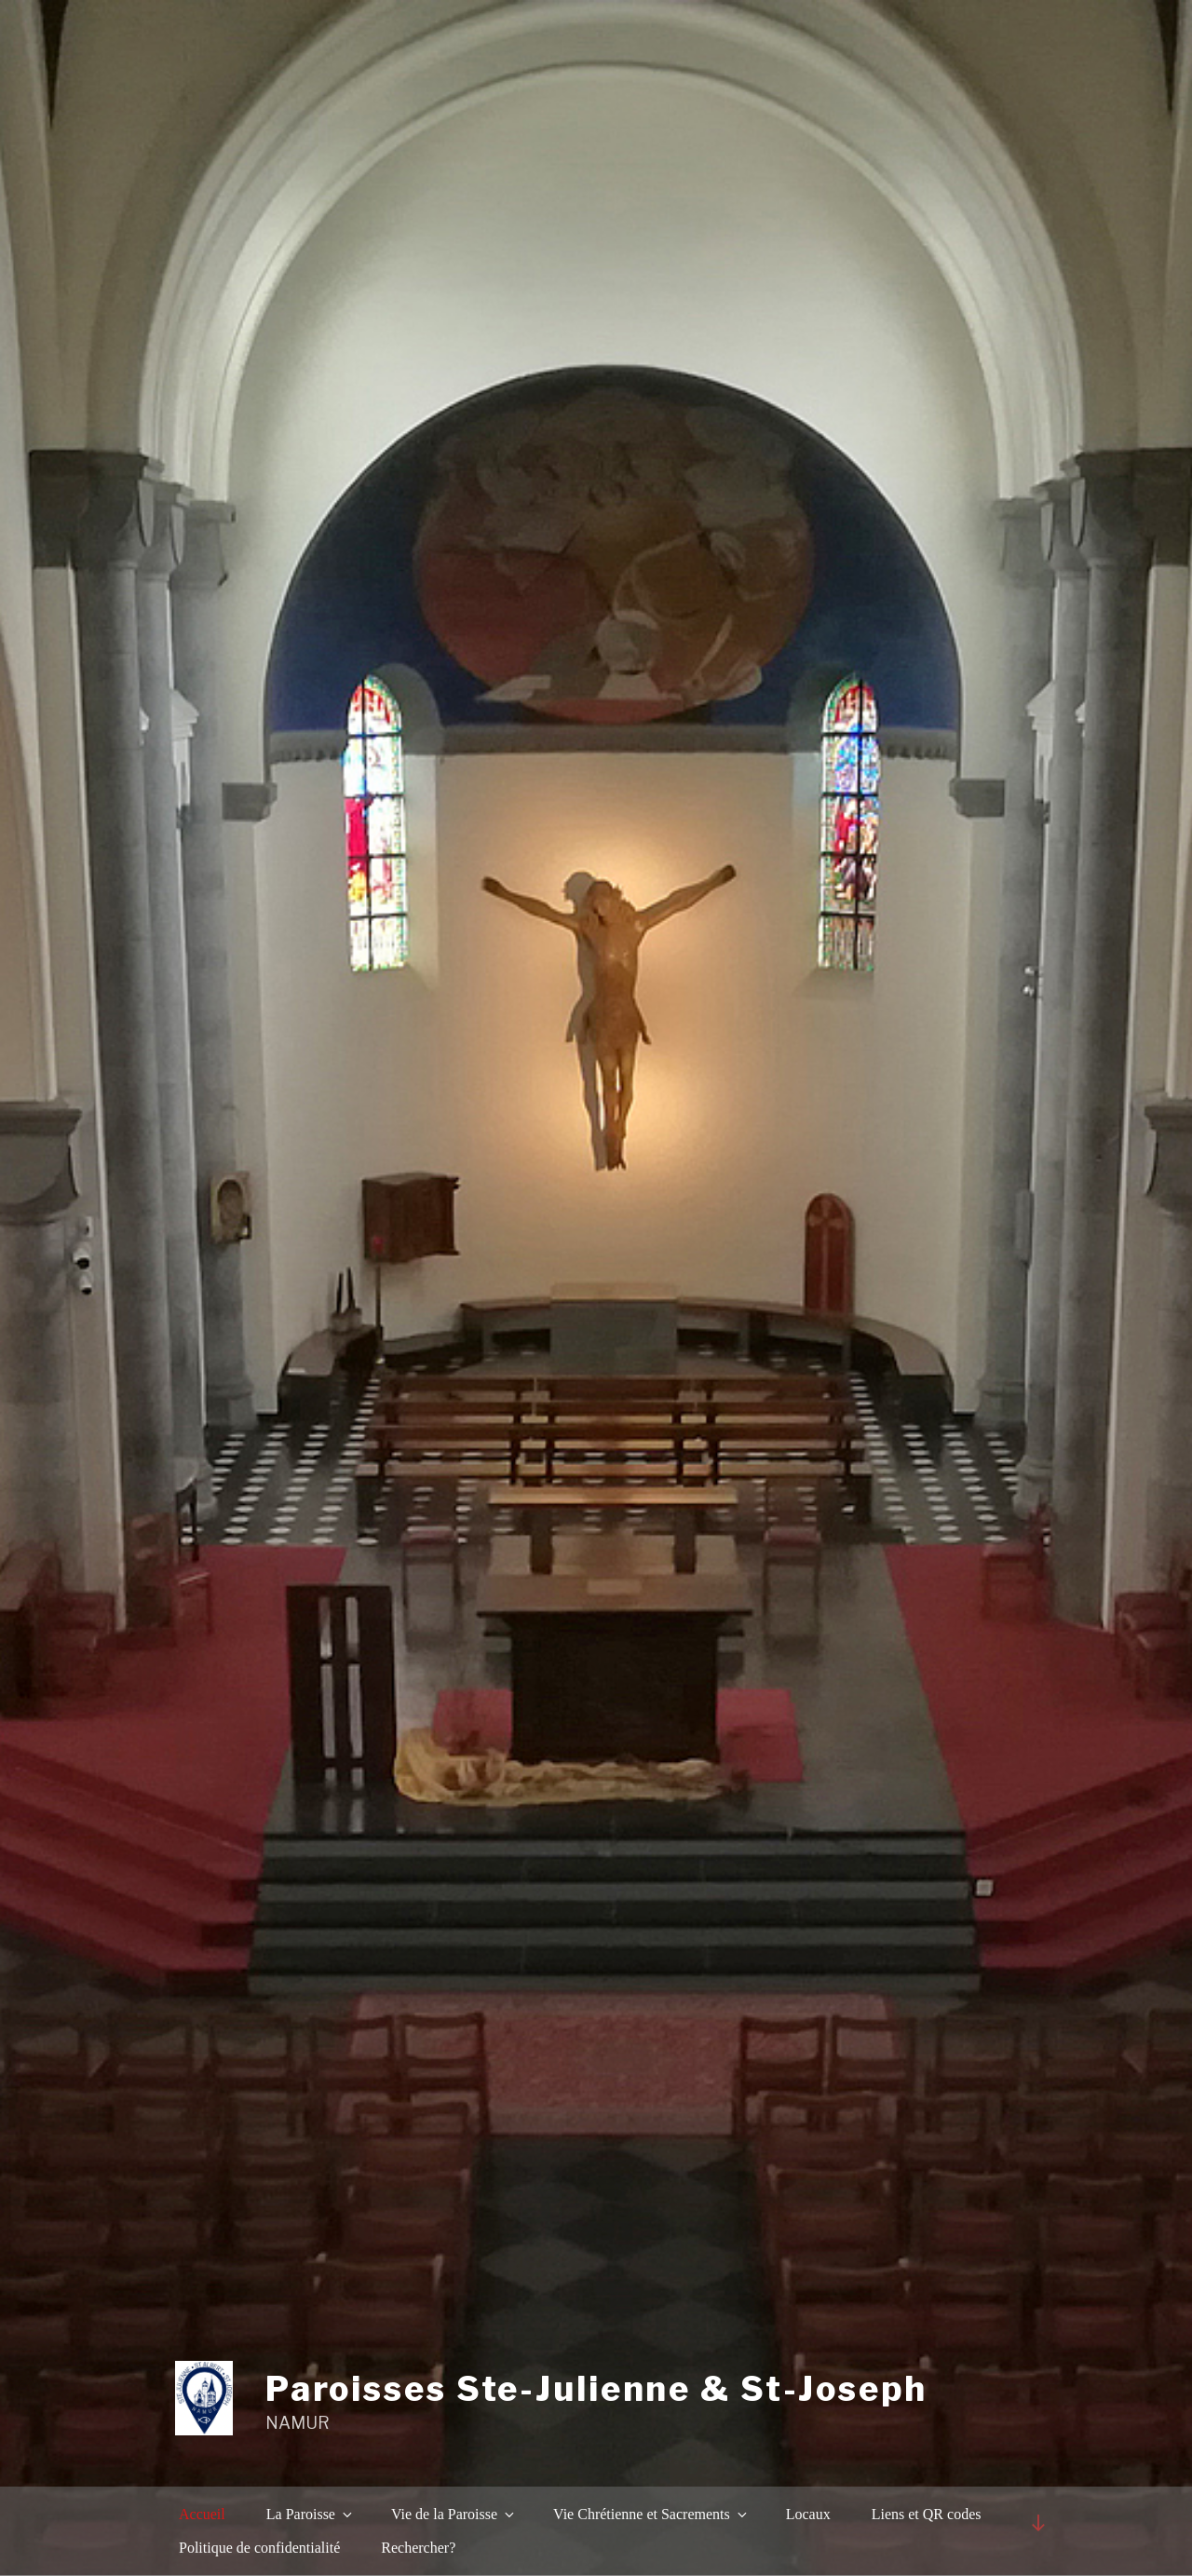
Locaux (808, 2514)
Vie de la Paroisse (454, 2514)
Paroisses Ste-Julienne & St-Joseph (596, 2388)
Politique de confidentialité (259, 2548)
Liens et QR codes (927, 2514)
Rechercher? (418, 2548)
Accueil (202, 2514)
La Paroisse (310, 2514)
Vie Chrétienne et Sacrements (651, 2514)
